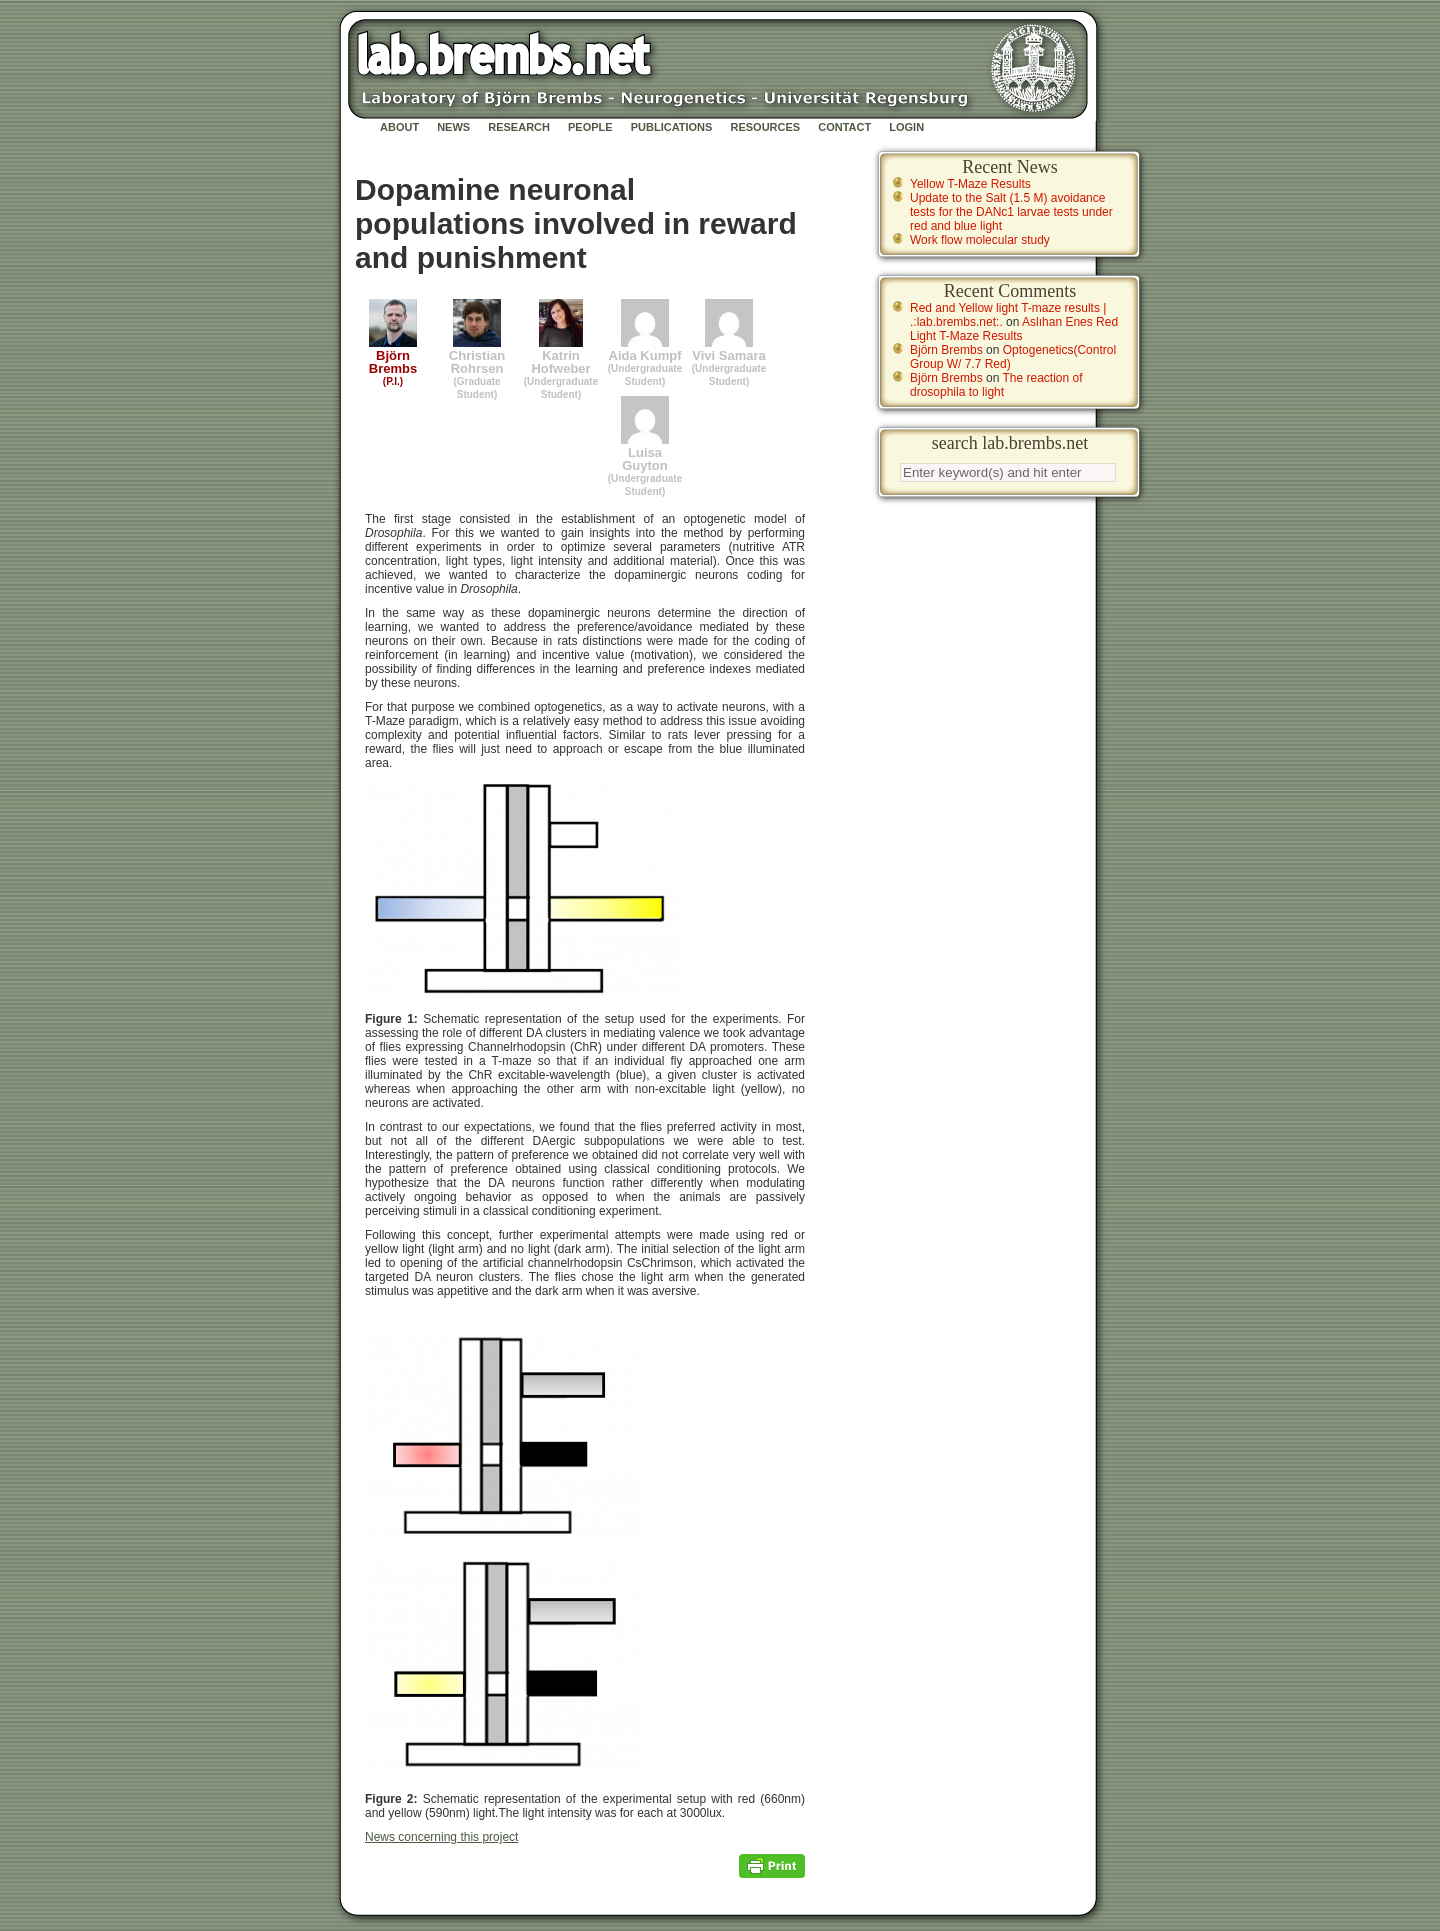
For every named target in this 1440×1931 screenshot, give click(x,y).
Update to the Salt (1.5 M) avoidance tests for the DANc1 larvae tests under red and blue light (1011, 212)
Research (519, 127)
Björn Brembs (946, 350)
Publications (672, 127)
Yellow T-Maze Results (970, 184)
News (453, 127)
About (399, 127)
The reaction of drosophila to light (996, 385)
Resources (765, 127)
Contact (844, 127)
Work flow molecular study (980, 240)
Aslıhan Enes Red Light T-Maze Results (1014, 329)
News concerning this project (441, 1837)
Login (906, 127)
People (590, 127)
